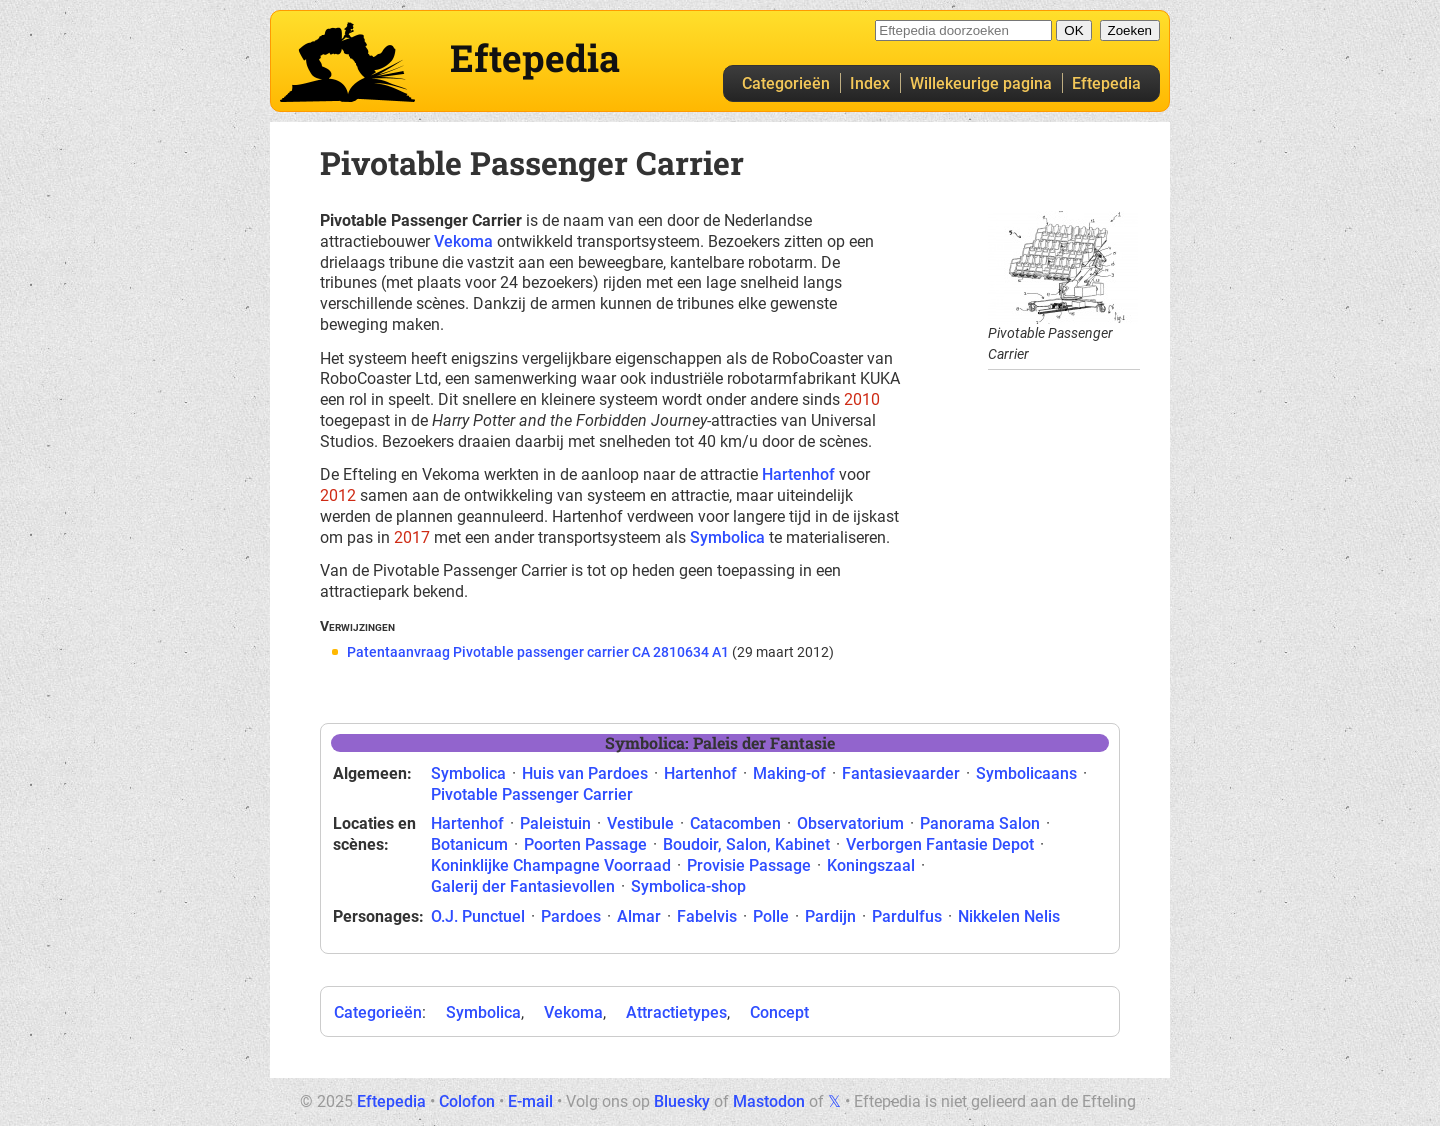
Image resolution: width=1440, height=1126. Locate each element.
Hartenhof (798, 474)
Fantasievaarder (901, 773)
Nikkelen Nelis (1009, 916)
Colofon (467, 1101)
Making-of (789, 773)
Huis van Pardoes (585, 773)
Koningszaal (871, 865)
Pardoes (571, 916)
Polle (771, 916)
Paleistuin (555, 823)
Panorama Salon (980, 823)
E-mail (530, 1101)
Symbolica (727, 537)
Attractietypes (676, 1012)
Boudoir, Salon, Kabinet (746, 844)
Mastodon (769, 1101)
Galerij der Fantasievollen (523, 886)
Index (870, 83)
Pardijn (830, 916)
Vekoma (463, 241)
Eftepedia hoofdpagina (347, 62)
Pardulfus (907, 916)
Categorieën (786, 83)
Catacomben (735, 823)
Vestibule (640, 823)
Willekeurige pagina (981, 83)
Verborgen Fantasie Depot (940, 844)
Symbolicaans (1026, 773)
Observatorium (850, 823)
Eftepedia (1106, 83)
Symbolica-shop (688, 886)
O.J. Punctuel (478, 916)
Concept (779, 1012)
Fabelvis (707, 916)
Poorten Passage (585, 844)
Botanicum (469, 844)
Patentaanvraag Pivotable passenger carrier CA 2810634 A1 (538, 652)
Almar (639, 916)
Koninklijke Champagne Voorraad (551, 865)
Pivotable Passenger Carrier (532, 794)
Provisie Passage (749, 865)
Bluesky (682, 1101)
